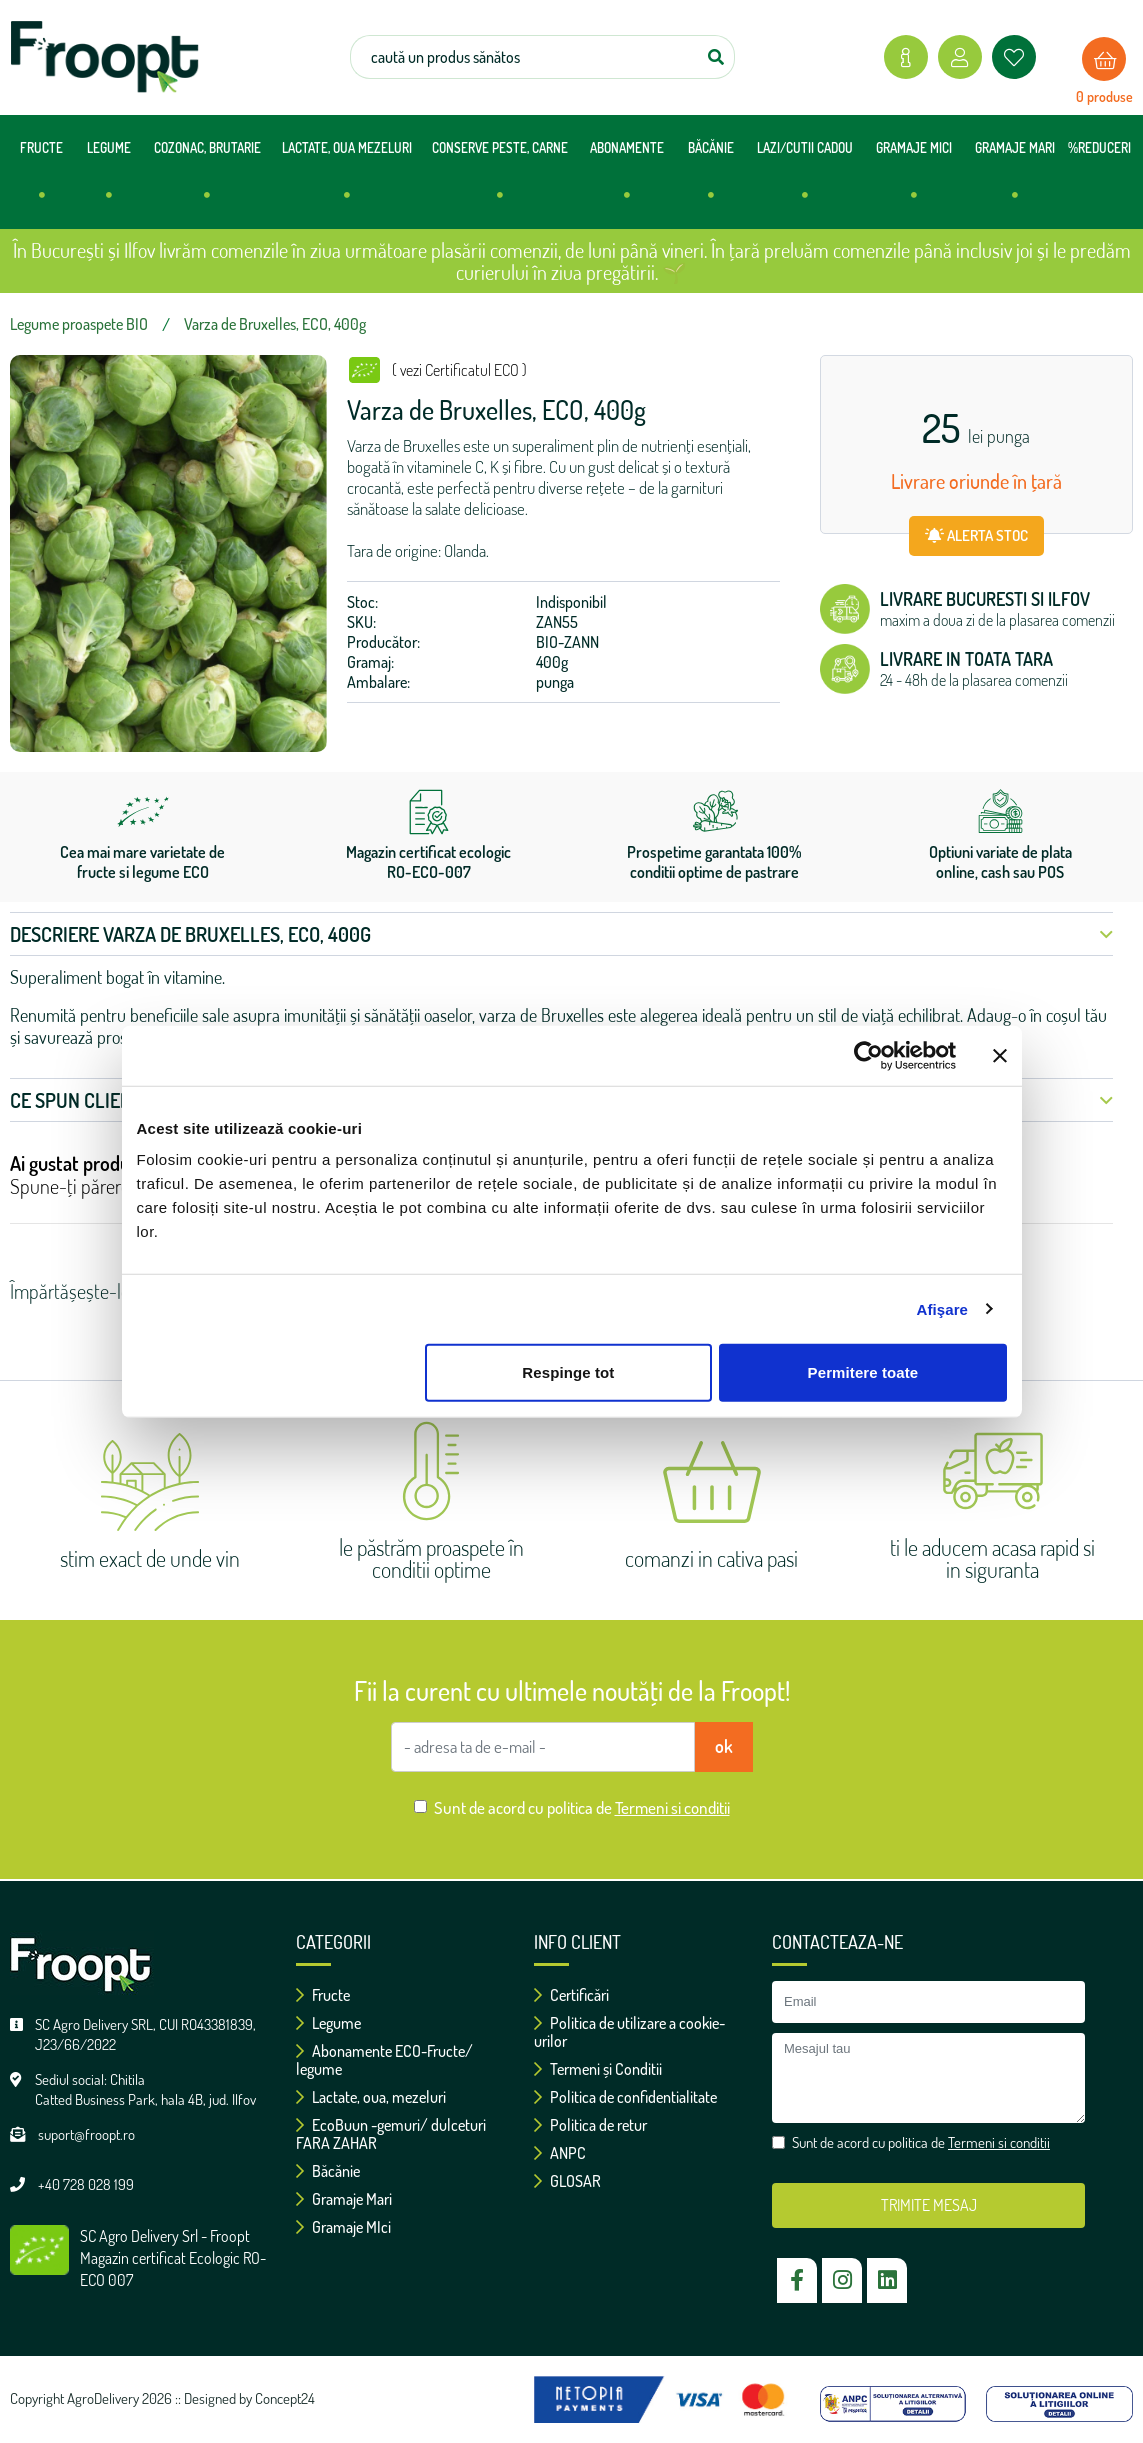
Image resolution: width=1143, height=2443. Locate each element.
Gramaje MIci (343, 2227)
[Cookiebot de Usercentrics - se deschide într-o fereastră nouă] (868, 1055)
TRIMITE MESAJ (929, 2205)
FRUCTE (41, 179)
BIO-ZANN (567, 642)
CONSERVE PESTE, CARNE (500, 179)
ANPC (560, 2153)
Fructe (323, 1995)
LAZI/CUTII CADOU (805, 179)
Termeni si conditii (672, 1807)
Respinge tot (568, 1372)
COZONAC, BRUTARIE (207, 179)
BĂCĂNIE (711, 179)
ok (724, 1746)
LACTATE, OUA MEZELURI (347, 179)
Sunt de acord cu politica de (582, 1807)
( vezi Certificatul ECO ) (459, 370)
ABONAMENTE (627, 179)
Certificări (571, 1995)
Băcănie (328, 2171)
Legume (328, 2023)
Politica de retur (590, 2125)
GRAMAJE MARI (1015, 179)
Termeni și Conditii (598, 2069)
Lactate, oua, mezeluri (371, 2097)
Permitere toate (863, 1372)
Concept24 (285, 2398)
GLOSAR (567, 2181)
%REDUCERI (1099, 148)
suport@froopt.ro (86, 2134)
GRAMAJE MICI (914, 179)
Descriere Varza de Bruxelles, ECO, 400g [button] (561, 934)
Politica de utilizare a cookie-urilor (629, 2032)
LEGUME (109, 179)
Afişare (943, 1308)
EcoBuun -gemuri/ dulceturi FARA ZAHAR (391, 2134)
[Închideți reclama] (1000, 1055)
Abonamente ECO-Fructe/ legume (384, 2060)
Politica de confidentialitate (625, 2097)
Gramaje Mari (344, 2199)
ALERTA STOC (976, 535)
